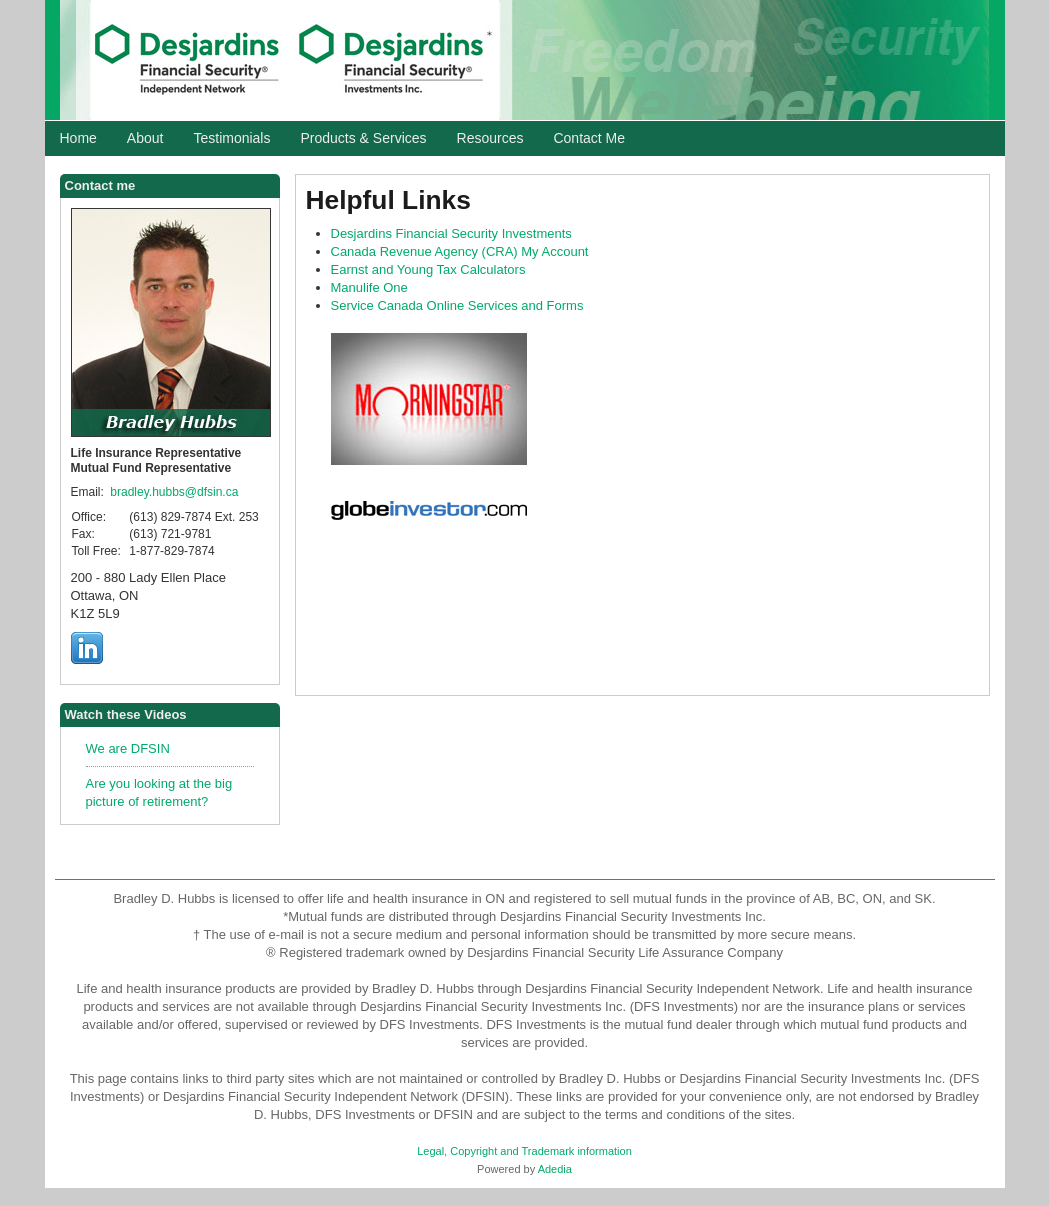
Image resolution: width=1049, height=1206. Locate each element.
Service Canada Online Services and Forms (457, 305)
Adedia (555, 1169)
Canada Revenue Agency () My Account (460, 251)
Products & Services (363, 138)
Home (78, 138)
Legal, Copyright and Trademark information (524, 1151)
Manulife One (369, 287)
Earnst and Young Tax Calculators (428, 269)
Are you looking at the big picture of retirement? (159, 792)
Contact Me (589, 138)
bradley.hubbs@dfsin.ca (174, 492)
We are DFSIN (128, 748)
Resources (490, 138)
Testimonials (231, 138)
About (145, 138)
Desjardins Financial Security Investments (451, 233)
